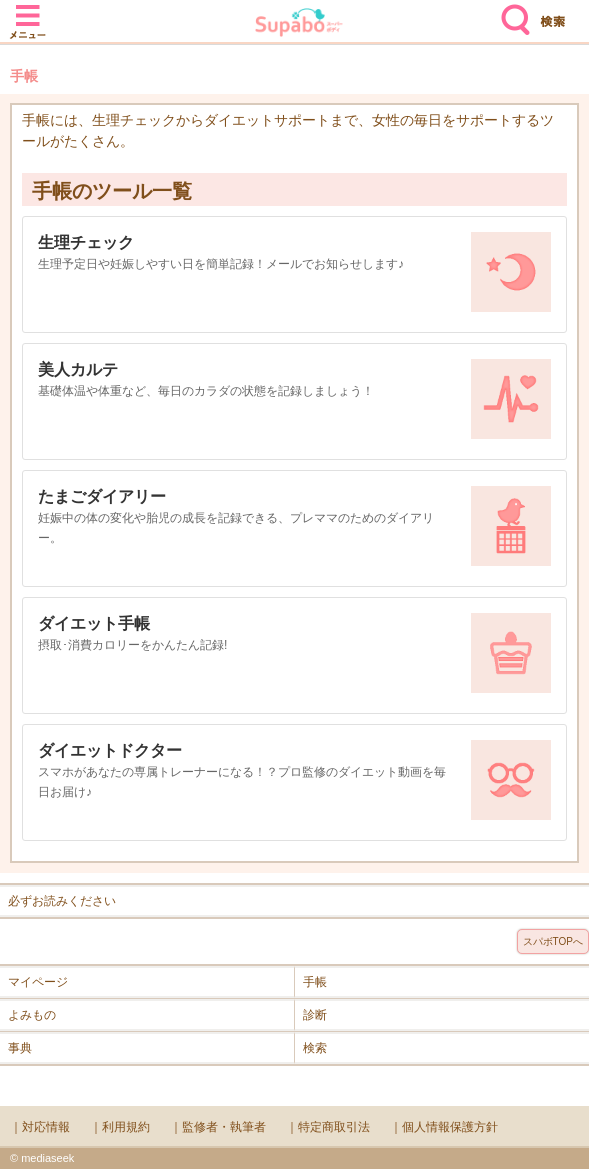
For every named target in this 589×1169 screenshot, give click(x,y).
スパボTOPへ (553, 941)
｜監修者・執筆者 (218, 1127)
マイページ (38, 982)
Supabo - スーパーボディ (299, 24)
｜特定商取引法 (328, 1127)
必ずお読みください (62, 901)
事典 (20, 1048)
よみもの (32, 1015)
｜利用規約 (120, 1127)
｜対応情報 (40, 1127)
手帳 (315, 982)
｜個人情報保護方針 (444, 1127)
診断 (315, 1015)
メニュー (28, 12)
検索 (511, 12)
